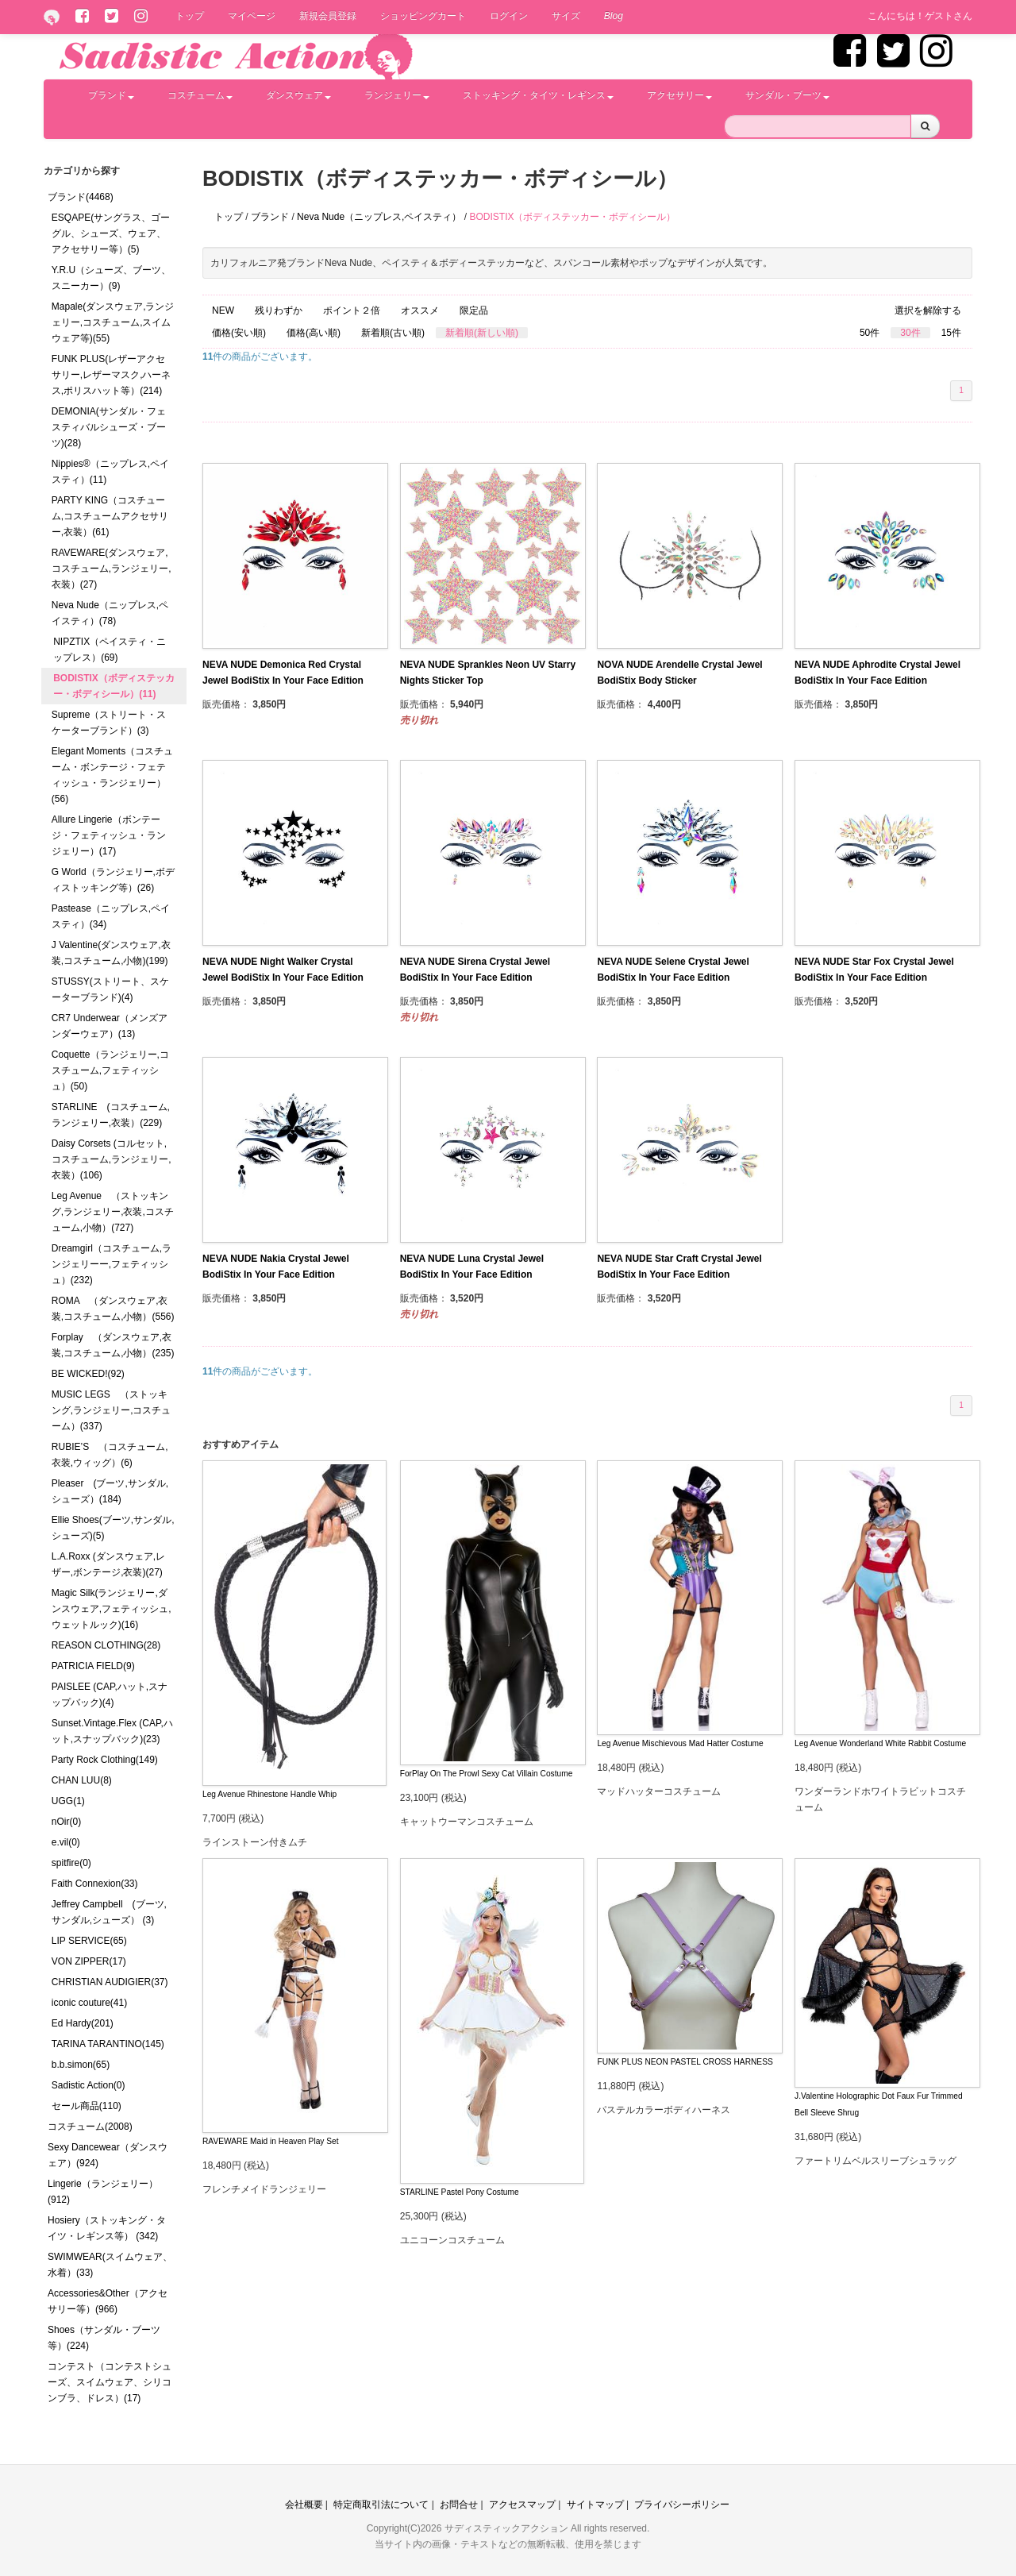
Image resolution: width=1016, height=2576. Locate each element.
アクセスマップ (522, 2504)
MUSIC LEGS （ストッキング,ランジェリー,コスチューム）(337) (111, 1410)
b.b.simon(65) (81, 2064)
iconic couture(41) (89, 2002)
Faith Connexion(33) (95, 1883)
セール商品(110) (86, 2105)
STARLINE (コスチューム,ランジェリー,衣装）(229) (111, 1114)
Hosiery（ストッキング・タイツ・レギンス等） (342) (107, 2228)
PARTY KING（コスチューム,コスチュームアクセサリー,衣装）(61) (110, 516)
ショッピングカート (423, 15)
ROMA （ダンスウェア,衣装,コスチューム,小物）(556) (113, 1308)
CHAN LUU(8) (82, 1780)
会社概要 (304, 2504)
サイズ (566, 15)
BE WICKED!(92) (88, 1373)
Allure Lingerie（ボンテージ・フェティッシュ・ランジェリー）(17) (109, 835)
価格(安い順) (239, 332)
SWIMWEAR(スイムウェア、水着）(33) (110, 2264)
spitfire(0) (71, 1862)
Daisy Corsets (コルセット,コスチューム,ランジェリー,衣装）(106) (111, 1159)
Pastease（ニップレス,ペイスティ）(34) (111, 916)
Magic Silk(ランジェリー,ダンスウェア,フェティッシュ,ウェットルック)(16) (111, 1608)
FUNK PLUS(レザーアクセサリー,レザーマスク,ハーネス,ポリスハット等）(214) (111, 374)
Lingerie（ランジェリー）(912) (103, 2191)
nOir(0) (66, 1821)
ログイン (509, 15)
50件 (869, 332)
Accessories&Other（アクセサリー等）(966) (107, 2301)
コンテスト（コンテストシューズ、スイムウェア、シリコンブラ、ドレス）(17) (109, 2382)
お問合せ (459, 2504)
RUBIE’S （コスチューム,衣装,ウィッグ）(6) (110, 1454)
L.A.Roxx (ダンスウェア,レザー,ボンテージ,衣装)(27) (108, 1564)
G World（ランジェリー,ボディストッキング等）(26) (113, 879)
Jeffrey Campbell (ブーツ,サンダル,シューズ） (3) (109, 1912)
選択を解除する (928, 310)
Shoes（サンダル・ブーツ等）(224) (104, 2337)
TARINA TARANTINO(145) (108, 2044)
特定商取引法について (381, 2504)
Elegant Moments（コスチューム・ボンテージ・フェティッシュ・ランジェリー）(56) (112, 775)
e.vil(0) (66, 1842)
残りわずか (278, 310)
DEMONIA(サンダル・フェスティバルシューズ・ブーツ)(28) (109, 427)
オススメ (420, 310)
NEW (223, 310)
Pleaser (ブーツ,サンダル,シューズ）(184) (110, 1491)
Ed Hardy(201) (83, 2023)
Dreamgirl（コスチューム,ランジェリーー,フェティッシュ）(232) (111, 1264)
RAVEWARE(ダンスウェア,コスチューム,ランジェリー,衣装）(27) (111, 568)
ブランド (111, 95)
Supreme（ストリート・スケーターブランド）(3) (109, 722)
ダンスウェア (298, 95)
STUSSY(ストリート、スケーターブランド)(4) (110, 989)
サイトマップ (595, 2504)
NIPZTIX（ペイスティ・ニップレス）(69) (109, 649)
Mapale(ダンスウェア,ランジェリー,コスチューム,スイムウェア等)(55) (113, 322)
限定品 (474, 310)
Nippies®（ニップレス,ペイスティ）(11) (110, 471)
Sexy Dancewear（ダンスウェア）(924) (107, 2155)
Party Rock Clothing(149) (105, 1759)
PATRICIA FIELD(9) (93, 1666)
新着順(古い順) (393, 332)
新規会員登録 (327, 15)
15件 (951, 332)
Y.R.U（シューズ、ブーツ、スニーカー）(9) (111, 277)
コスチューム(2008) (90, 2126)
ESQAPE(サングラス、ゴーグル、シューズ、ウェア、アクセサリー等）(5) (111, 233)
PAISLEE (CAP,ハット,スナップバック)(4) (109, 1694)
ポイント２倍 (351, 310)
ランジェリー (396, 95)
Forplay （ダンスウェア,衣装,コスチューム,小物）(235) (113, 1345)
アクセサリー (679, 95)
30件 (910, 332)
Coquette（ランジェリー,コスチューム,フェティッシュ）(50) (110, 1070)
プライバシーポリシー (681, 2504)
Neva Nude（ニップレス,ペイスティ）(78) (110, 613)
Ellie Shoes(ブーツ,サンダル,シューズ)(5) (113, 1527)
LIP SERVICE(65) (89, 1940)
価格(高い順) (314, 332)
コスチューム (200, 95)
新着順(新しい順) (481, 332)
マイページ (251, 15)
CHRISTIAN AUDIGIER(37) (110, 1982)
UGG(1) (68, 1801)
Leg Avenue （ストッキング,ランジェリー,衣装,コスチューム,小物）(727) (113, 1211)
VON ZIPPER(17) (89, 1961)
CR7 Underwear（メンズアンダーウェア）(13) (109, 1025)
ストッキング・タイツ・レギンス (538, 95)
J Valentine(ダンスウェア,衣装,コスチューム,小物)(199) (111, 952)
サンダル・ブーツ (787, 95)
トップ (189, 15)
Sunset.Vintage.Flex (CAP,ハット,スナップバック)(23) (112, 1731)
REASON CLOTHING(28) (106, 1645)
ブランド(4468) (81, 196)
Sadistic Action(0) (88, 2085)
